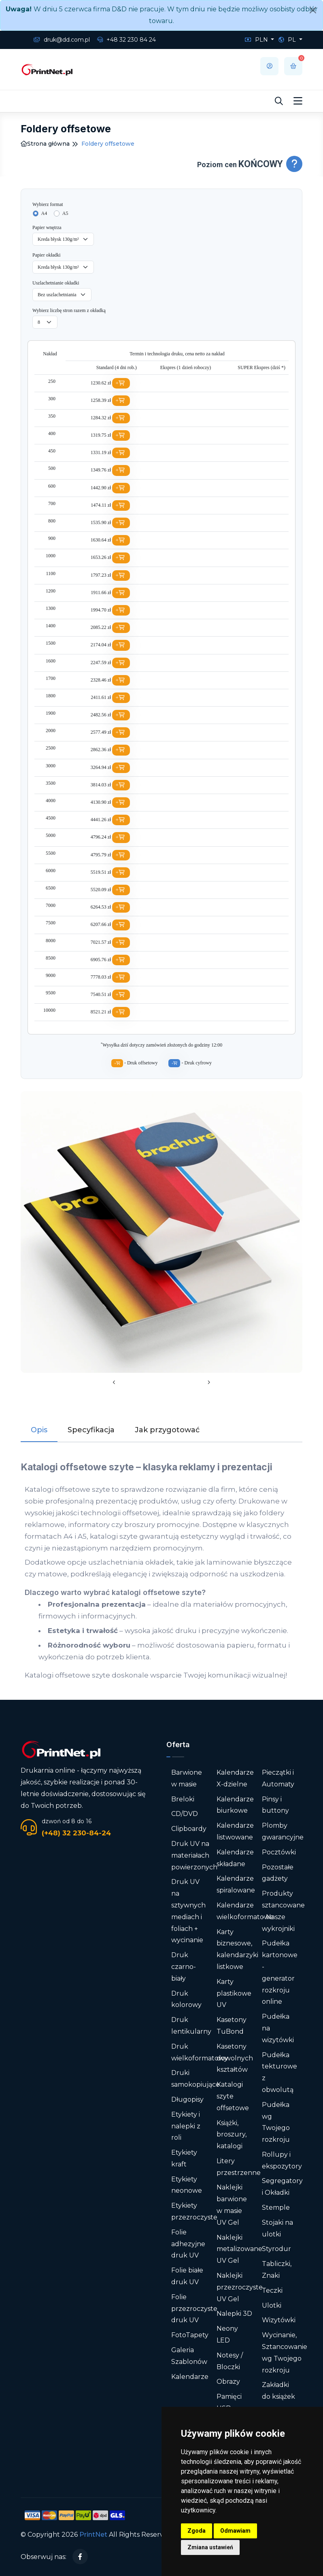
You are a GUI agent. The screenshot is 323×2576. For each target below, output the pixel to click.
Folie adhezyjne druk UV (188, 2244)
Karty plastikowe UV (234, 1993)
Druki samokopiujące (195, 2078)
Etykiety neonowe (186, 2185)
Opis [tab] (39, 1429)
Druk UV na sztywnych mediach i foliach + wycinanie (188, 1911)
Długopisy (187, 2099)
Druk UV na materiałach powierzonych (194, 1855)
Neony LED (227, 2334)
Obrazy (228, 2381)
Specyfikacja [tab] (91, 1429)
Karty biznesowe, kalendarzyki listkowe (237, 1949)
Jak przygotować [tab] (167, 1429)
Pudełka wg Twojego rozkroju (276, 2122)
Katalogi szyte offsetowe (233, 2096)
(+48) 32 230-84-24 (76, 1833)
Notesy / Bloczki (230, 2361)
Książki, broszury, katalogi (231, 2134)
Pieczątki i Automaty (278, 1778)
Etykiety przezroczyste (194, 2211)
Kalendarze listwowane (235, 1831)
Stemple (276, 2207)
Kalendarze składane (235, 1858)
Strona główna (45, 143)
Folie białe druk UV (187, 2276)
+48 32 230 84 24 (126, 39)
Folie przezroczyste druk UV (194, 2308)
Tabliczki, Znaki (276, 2269)
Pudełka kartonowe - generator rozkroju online (280, 1972)
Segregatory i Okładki (282, 2186)
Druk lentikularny (191, 2025)
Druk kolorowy (186, 1999)
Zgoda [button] (196, 2530)
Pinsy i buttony (275, 1805)
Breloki (182, 1799)
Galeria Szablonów (189, 2356)
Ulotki (271, 2305)
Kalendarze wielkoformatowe (245, 1911)
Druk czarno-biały (183, 1966)
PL (288, 39)
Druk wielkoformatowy (199, 2052)
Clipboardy (188, 1829)
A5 (65, 213)
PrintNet (93, 2534)
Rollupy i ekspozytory (282, 2160)
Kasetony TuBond (231, 2025)
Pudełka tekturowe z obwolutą (279, 2072)
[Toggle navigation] (297, 101)
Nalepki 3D (234, 2313)
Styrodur (276, 2249)
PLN (257, 39)
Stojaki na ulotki (277, 2228)
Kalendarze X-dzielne (235, 1778)
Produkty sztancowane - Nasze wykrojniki (283, 1911)
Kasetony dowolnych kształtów (235, 2058)
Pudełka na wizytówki (278, 2028)
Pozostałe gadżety (277, 1873)
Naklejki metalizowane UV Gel (239, 2249)
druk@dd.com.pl (62, 39)
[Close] (313, 10)
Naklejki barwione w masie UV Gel (232, 2204)
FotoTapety (189, 2335)
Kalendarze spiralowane (236, 1884)
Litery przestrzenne (239, 2167)
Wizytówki (278, 2320)
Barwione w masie (186, 1778)
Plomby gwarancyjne (283, 1831)
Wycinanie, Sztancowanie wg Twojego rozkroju (284, 2352)
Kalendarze (189, 2377)
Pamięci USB (229, 2402)
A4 (44, 213)
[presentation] (114, 1382)
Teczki (272, 2290)
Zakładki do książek (278, 2390)
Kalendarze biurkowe (235, 1805)
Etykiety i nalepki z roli (185, 2126)
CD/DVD (184, 1814)
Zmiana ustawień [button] (210, 2547)
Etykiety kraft (184, 2158)
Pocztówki (279, 1852)
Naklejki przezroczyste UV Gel (240, 2287)
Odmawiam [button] (235, 2530)
